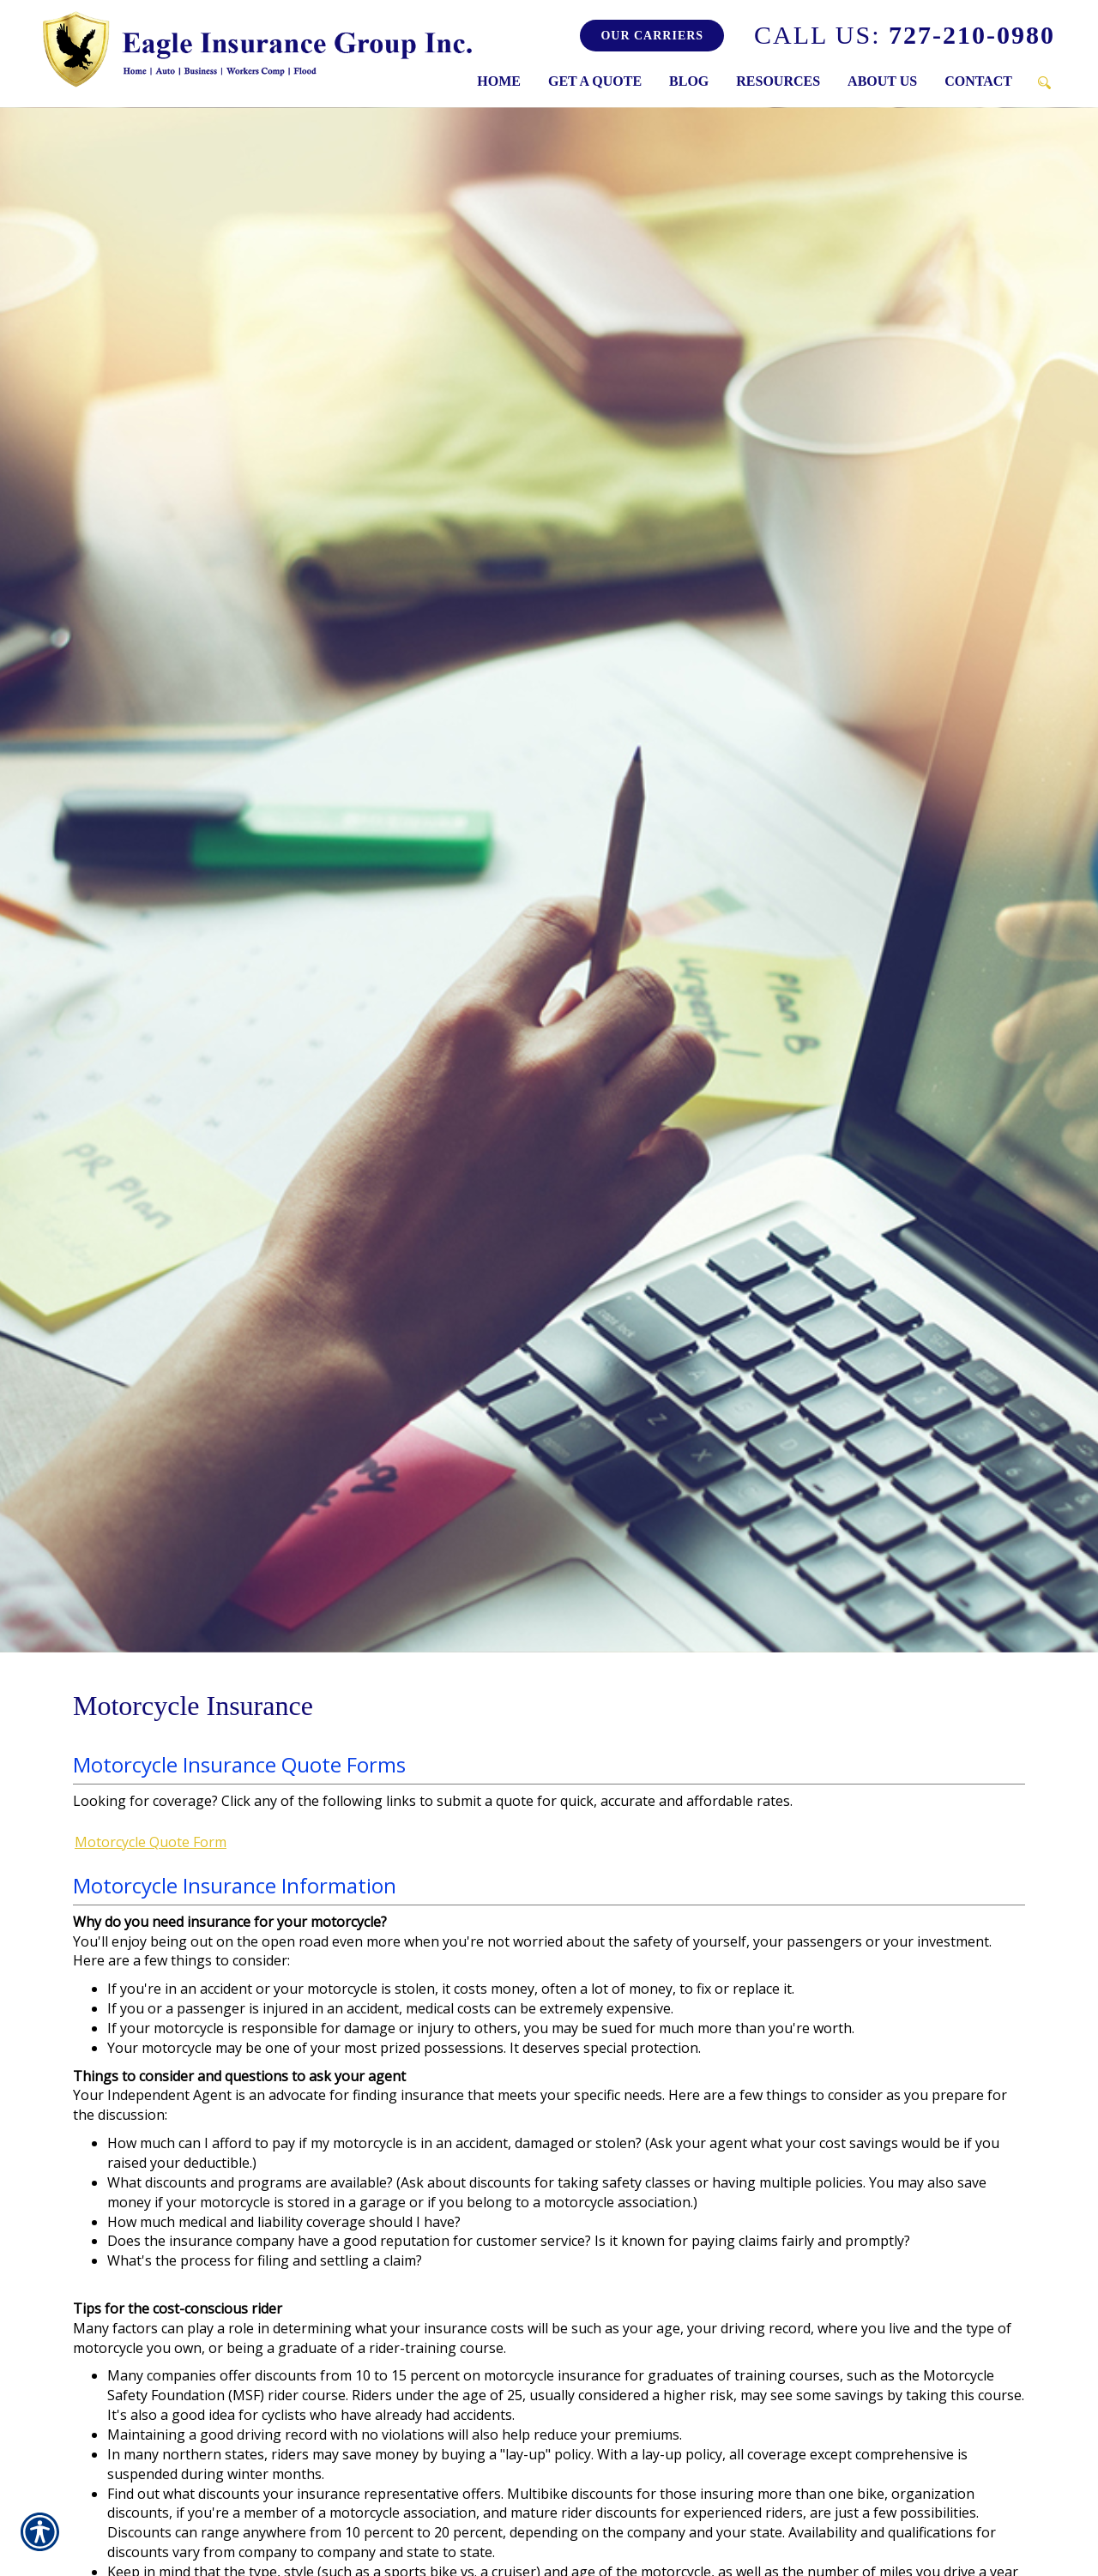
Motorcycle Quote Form (150, 1842)
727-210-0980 (904, 35)
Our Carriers (651, 35)
